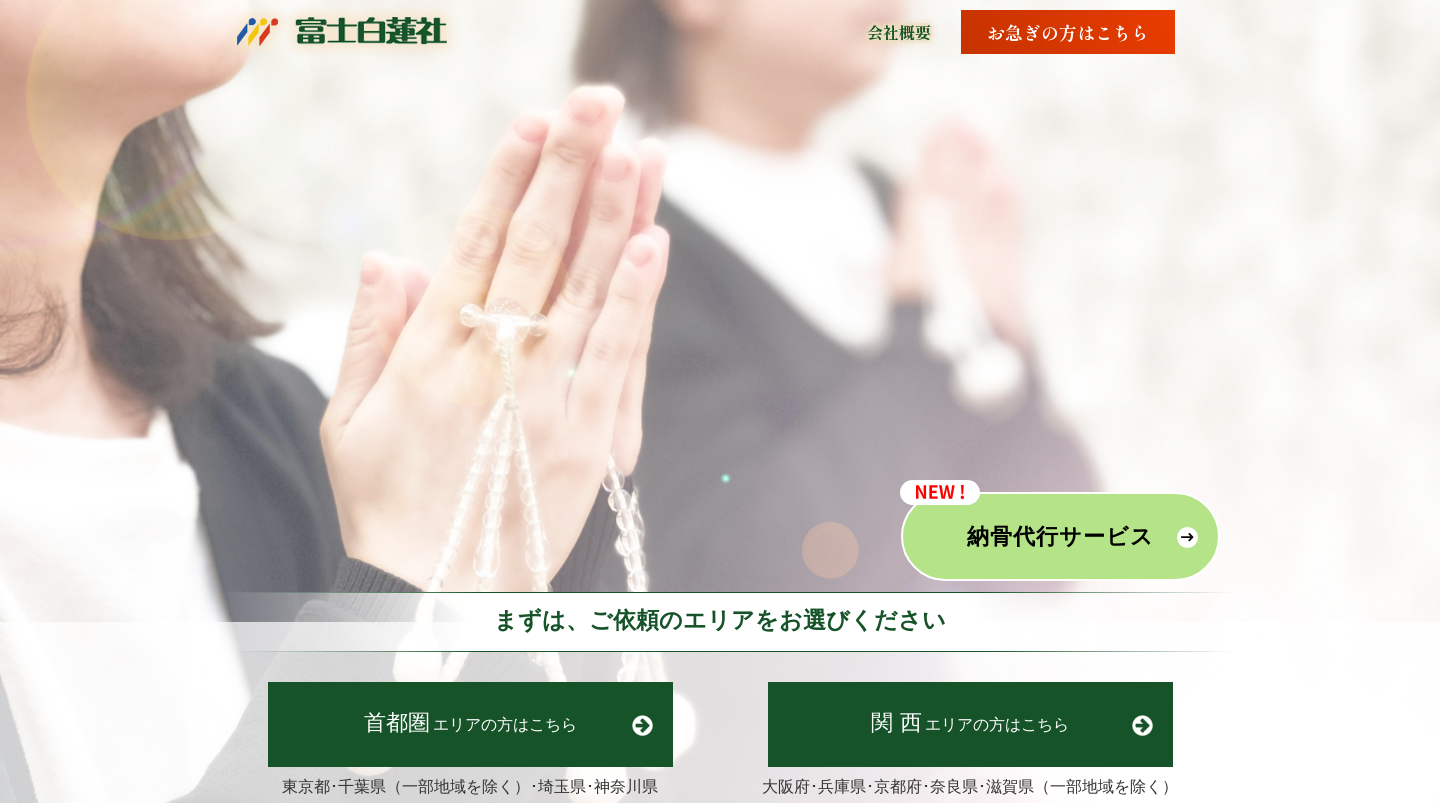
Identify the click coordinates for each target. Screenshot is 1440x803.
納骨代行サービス (1060, 536)
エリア (470, 723)
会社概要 (899, 32)
